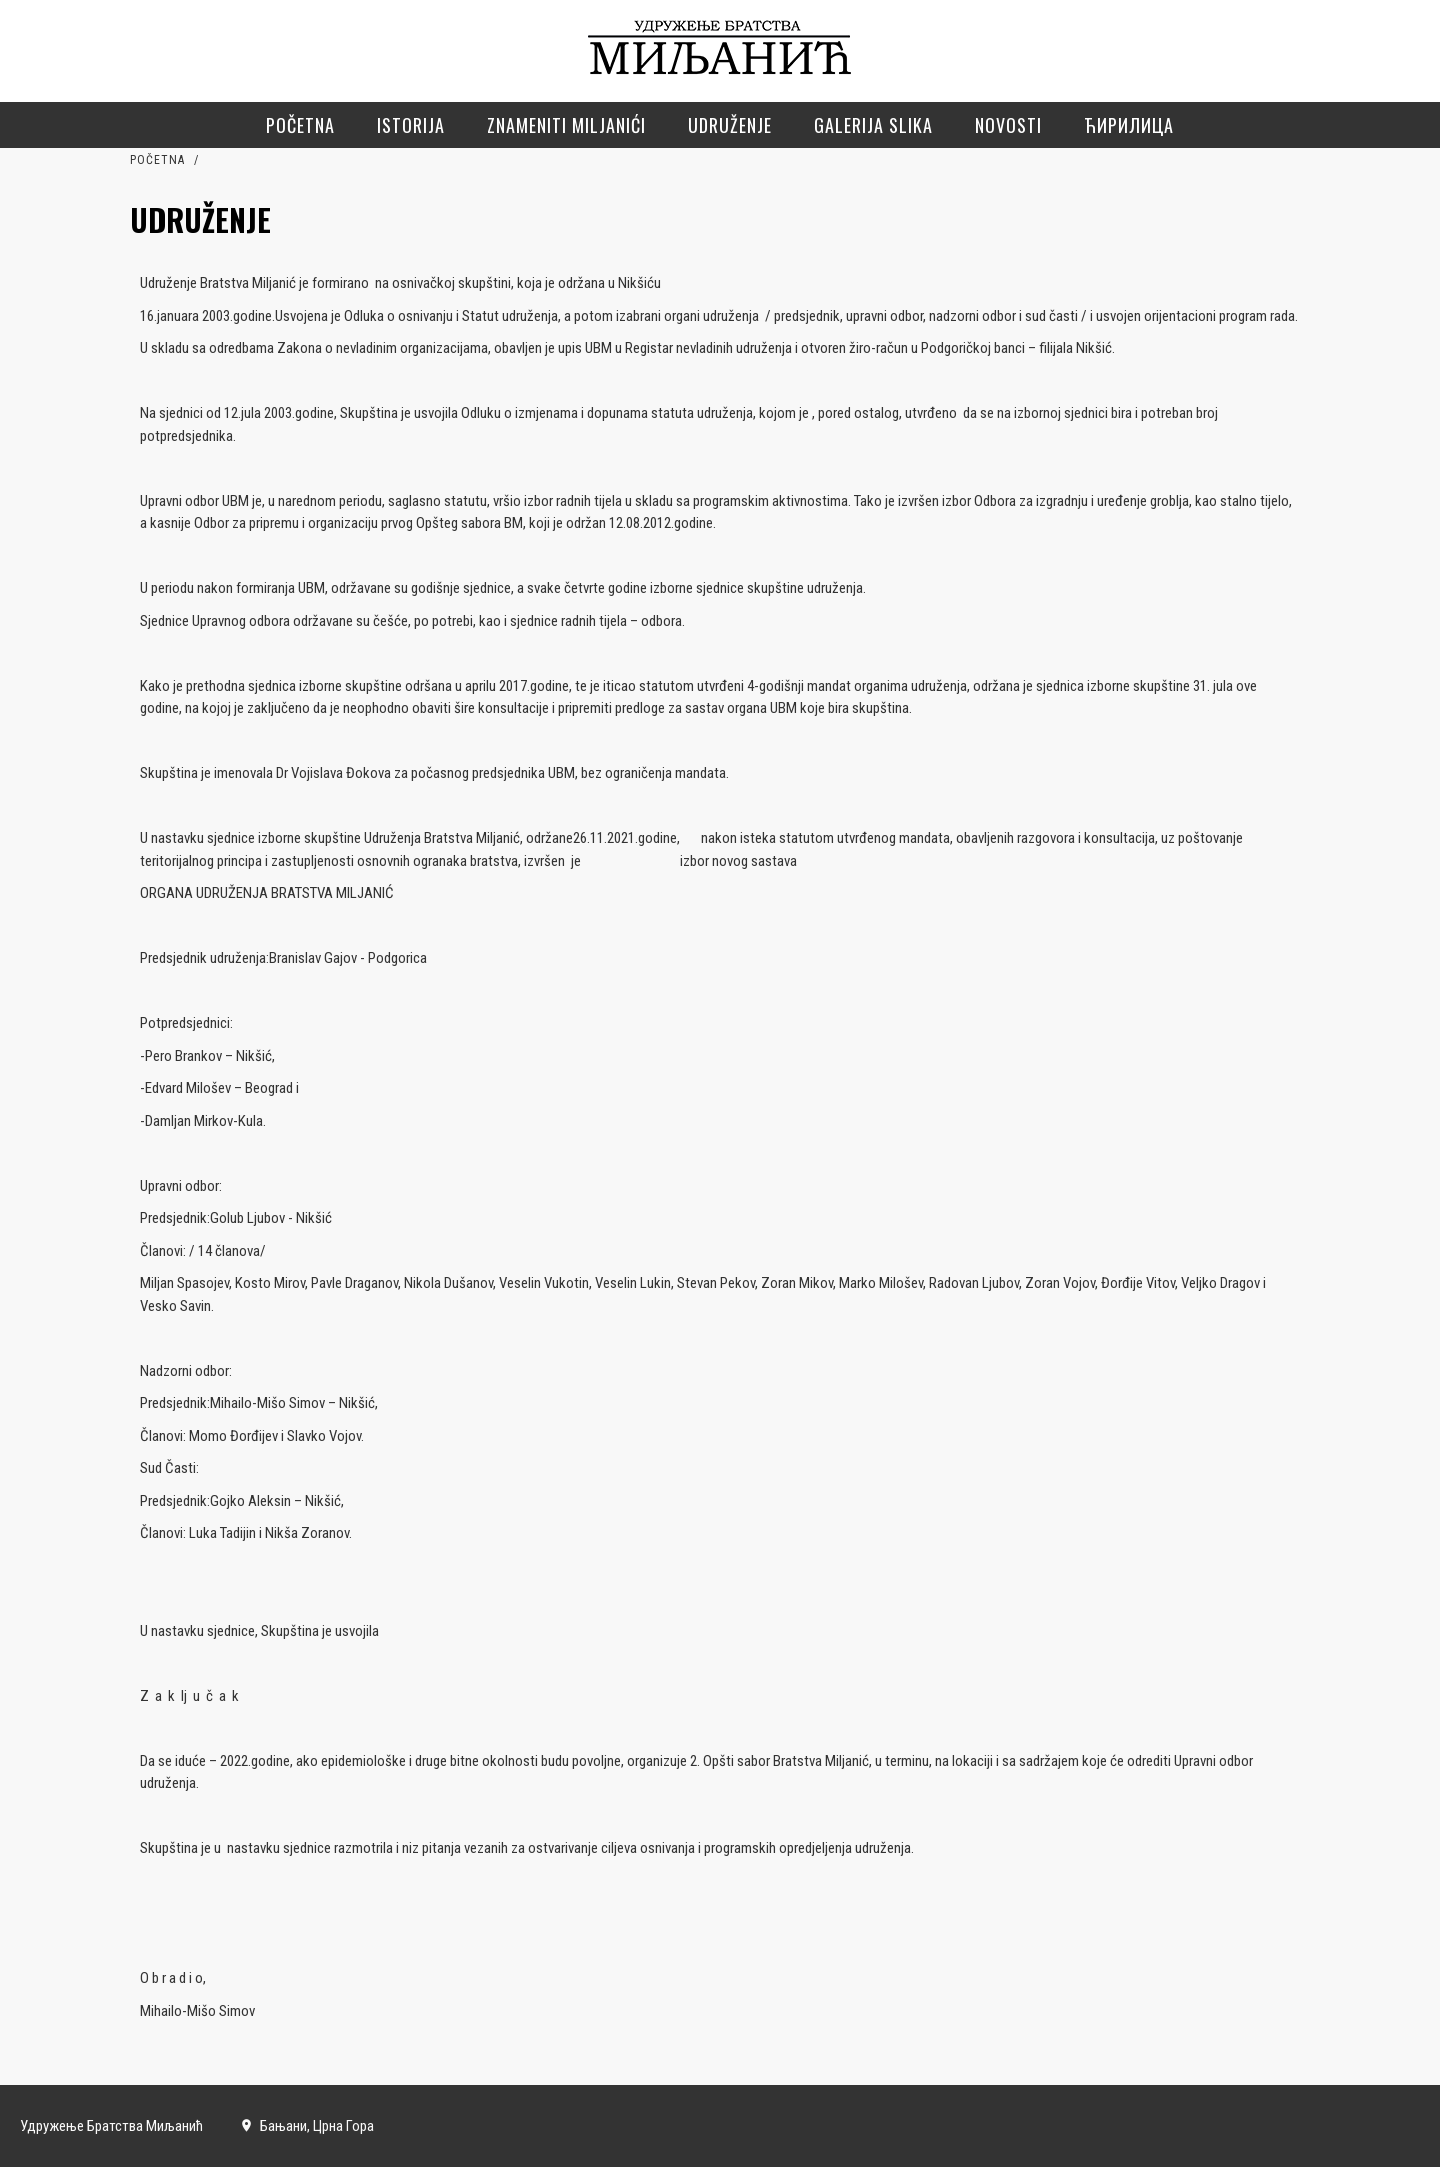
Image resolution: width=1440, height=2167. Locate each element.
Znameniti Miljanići (566, 125)
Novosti (1008, 125)
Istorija (411, 125)
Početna (300, 125)
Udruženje (730, 125)
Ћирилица (1129, 125)
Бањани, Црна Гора (306, 2126)
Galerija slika (873, 125)
